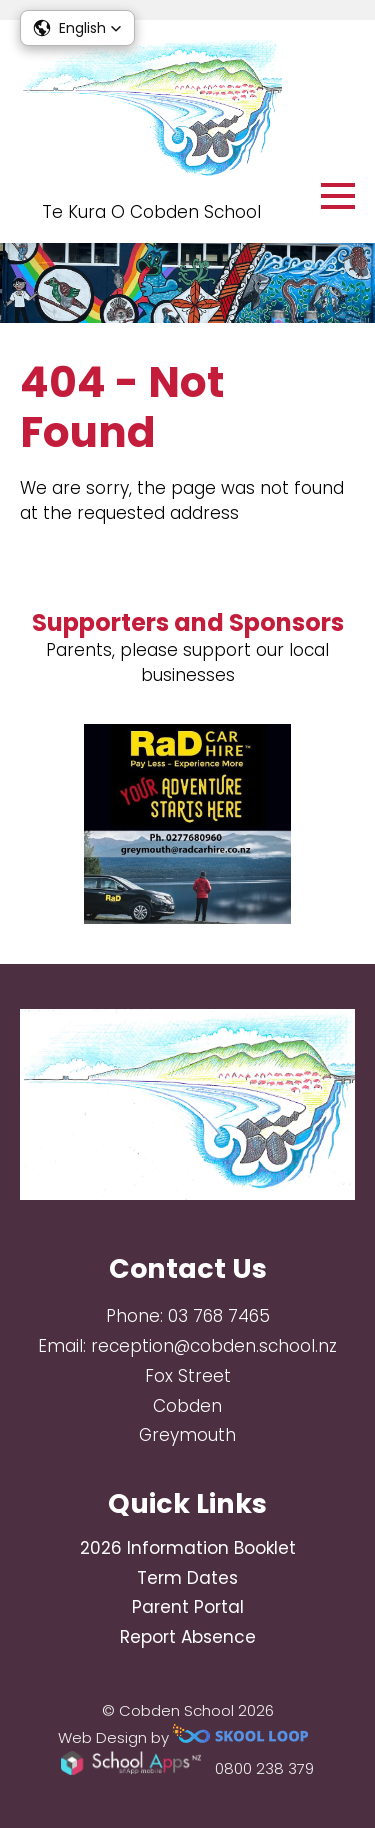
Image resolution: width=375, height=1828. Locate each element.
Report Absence (188, 1637)
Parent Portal (188, 1607)
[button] (77, 28)
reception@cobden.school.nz (214, 1346)
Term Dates (187, 1578)
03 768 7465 (219, 1316)
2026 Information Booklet (188, 1548)
